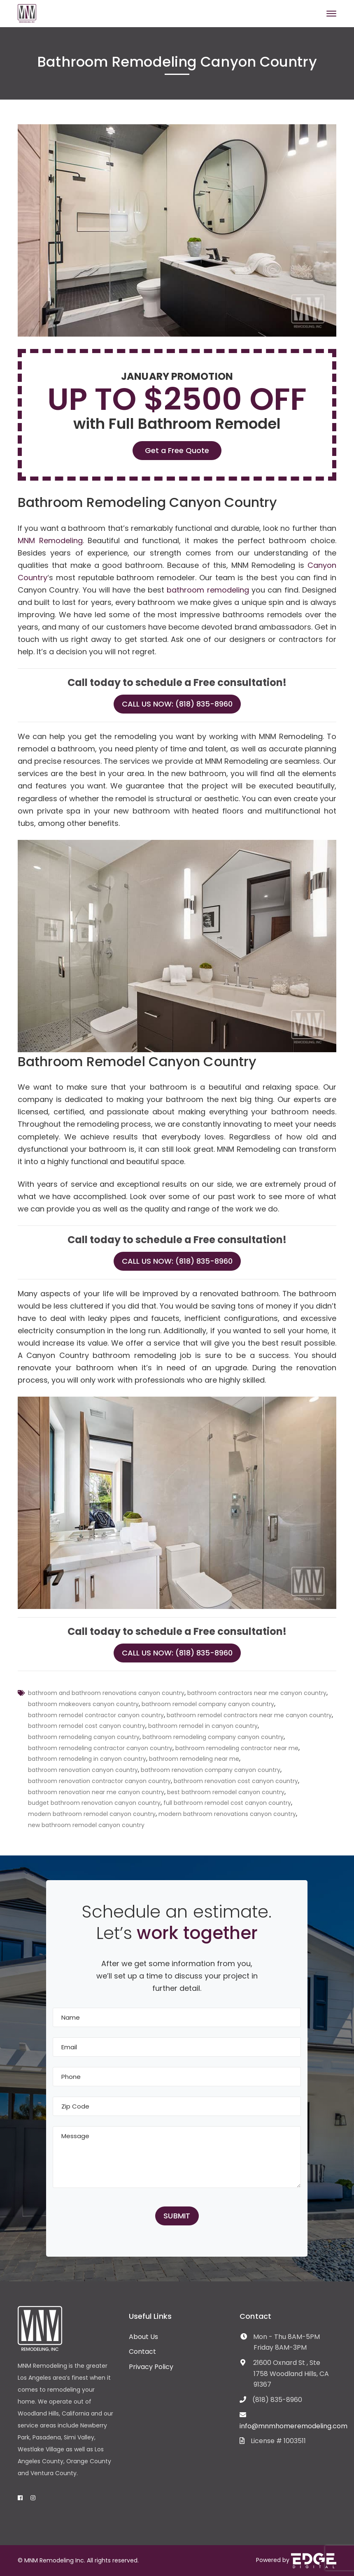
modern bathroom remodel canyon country (92, 1814)
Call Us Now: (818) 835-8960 (177, 704)
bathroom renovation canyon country (83, 1770)
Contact (142, 2351)
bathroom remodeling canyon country (84, 1737)
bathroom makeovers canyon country (83, 1704)
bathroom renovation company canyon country (210, 1770)
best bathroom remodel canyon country (225, 1792)
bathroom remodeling (208, 590)
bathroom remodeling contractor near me (236, 1748)
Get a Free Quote (177, 450)
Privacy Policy (151, 2366)
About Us (143, 2336)
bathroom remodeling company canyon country (213, 1737)
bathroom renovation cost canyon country (236, 1781)
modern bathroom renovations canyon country (227, 1814)
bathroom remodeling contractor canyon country (100, 1748)
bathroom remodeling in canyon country (87, 1759)
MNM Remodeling (50, 540)
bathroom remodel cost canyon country (86, 1726)
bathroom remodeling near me (194, 1759)
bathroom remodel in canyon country (203, 1726)
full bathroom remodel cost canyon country (227, 1803)
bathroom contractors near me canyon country (256, 1693)
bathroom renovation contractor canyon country (99, 1781)
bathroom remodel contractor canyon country (96, 1715)
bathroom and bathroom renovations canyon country (106, 1693)
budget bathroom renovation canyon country (94, 1803)
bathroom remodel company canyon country (208, 1704)
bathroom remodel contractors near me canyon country (249, 1715)
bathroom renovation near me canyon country (96, 1792)
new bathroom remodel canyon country (86, 1825)
